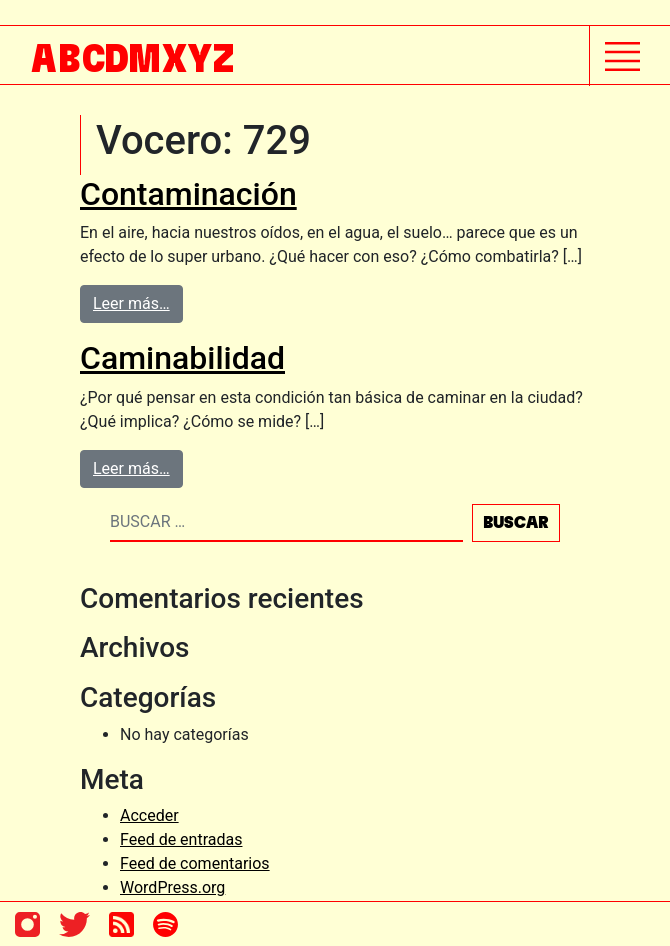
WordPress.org (172, 887)
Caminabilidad (182, 358)
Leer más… (131, 303)
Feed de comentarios (195, 863)
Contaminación (188, 194)
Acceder (149, 815)
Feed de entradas (181, 839)
